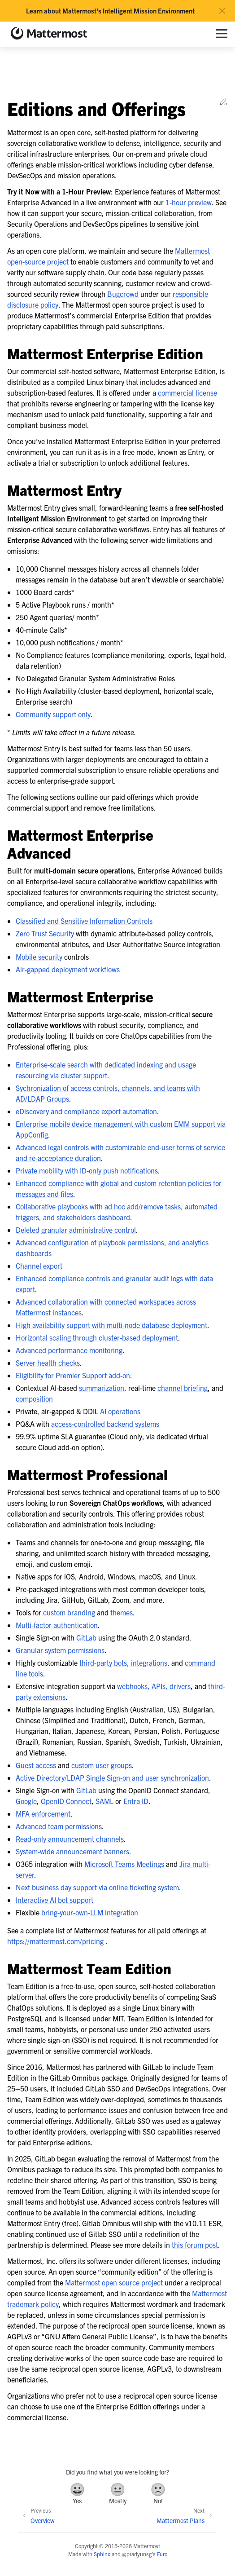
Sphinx (102, 2553)
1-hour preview (188, 202)
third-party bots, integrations (123, 1662)
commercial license (187, 392)
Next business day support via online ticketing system (97, 1887)
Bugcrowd (123, 293)
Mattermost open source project (114, 2282)
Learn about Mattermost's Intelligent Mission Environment (110, 11)
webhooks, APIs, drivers (154, 1685)
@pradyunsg (137, 2553)
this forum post (195, 2244)
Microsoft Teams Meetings (124, 1863)
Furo (162, 2553)
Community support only (53, 714)
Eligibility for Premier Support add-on (73, 1375)
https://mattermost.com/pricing (55, 1940)
